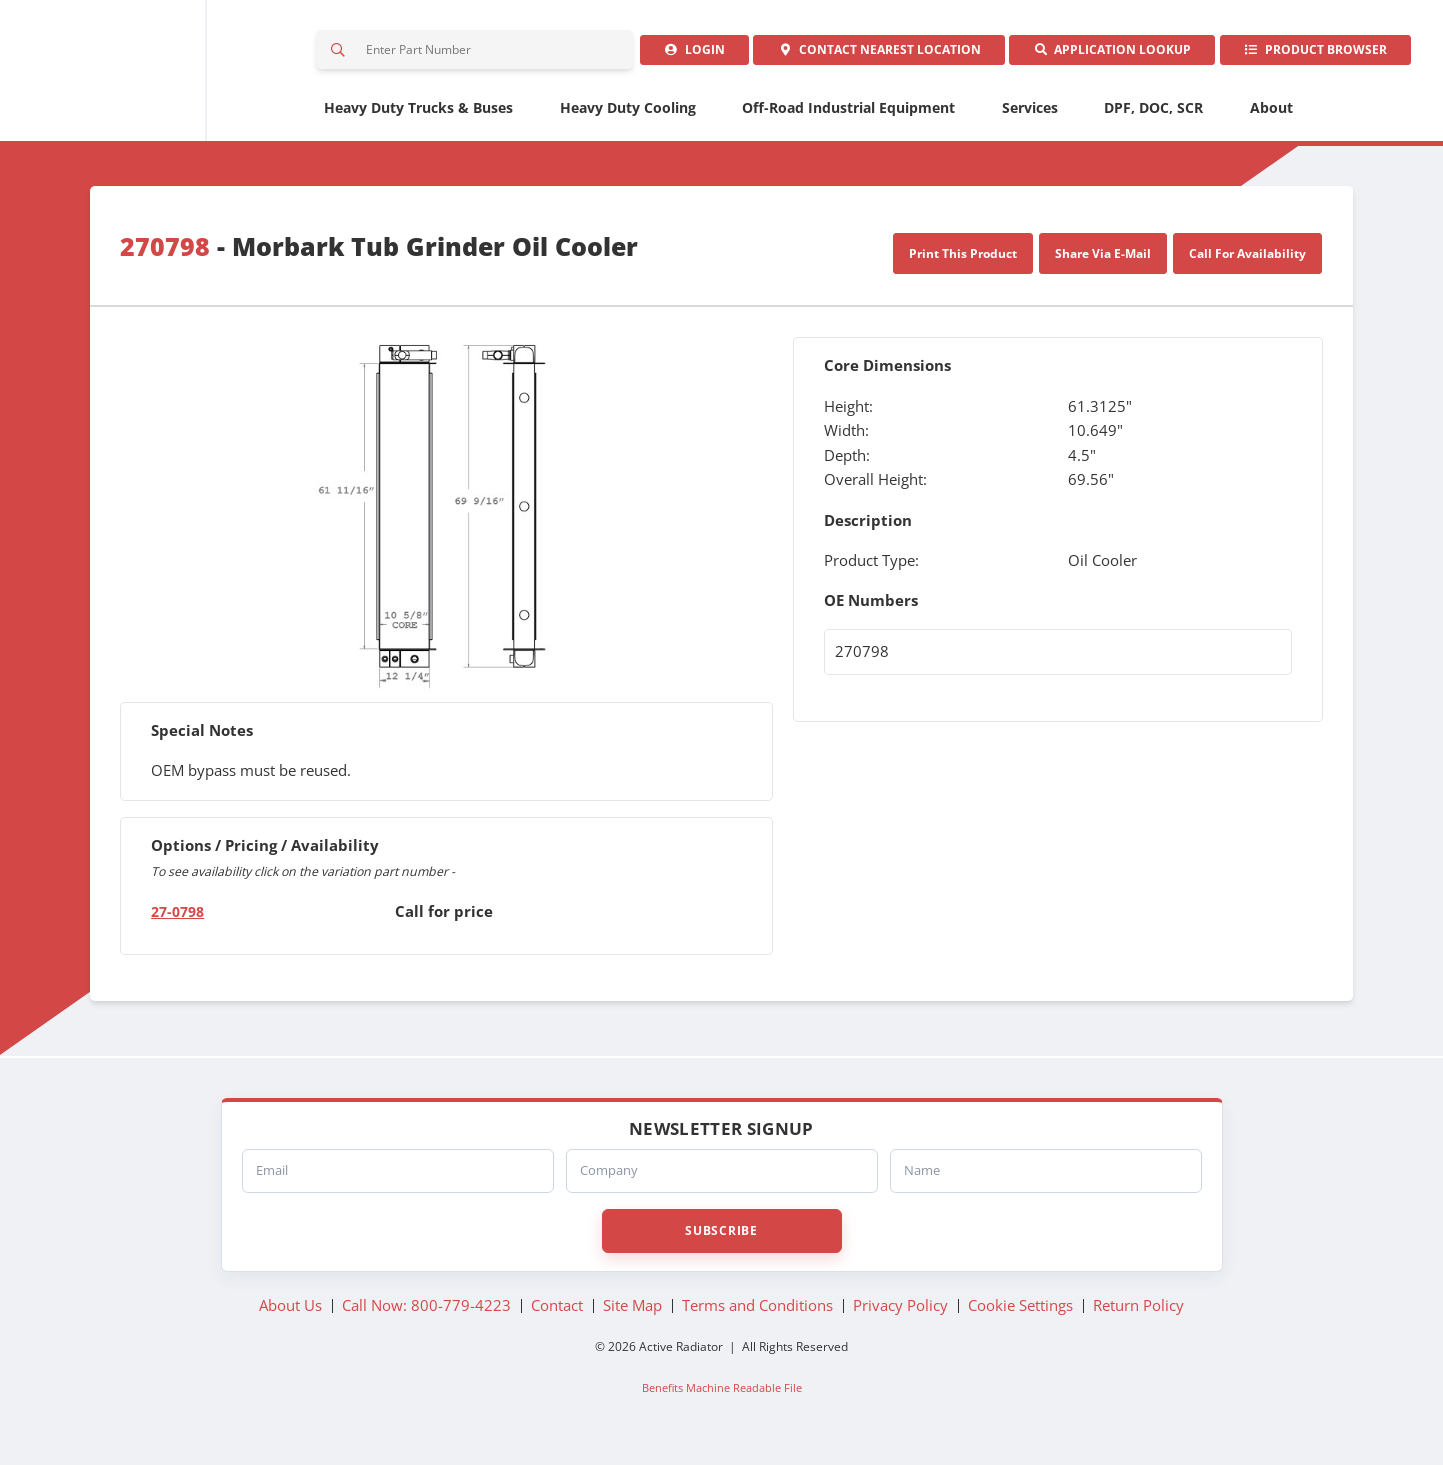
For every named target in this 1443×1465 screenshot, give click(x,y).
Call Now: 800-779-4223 (426, 1314)
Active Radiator (155, 75)
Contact (862, 54)
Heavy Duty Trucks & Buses (418, 117)
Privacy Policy (900, 1314)
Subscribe (721, 1239)
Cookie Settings (1020, 1314)
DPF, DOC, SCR (1153, 117)
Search (341, 54)
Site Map (632, 1314)
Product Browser (1311, 54)
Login (671, 54)
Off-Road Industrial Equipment (848, 117)
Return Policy (1138, 1314)
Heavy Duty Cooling (628, 117)
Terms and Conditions (757, 1314)
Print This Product (963, 262)
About (1271, 117)
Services (1030, 117)
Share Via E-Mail (1103, 262)
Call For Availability (1247, 262)
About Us (290, 1314)
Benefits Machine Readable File (722, 1396)
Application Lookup (1102, 54)
